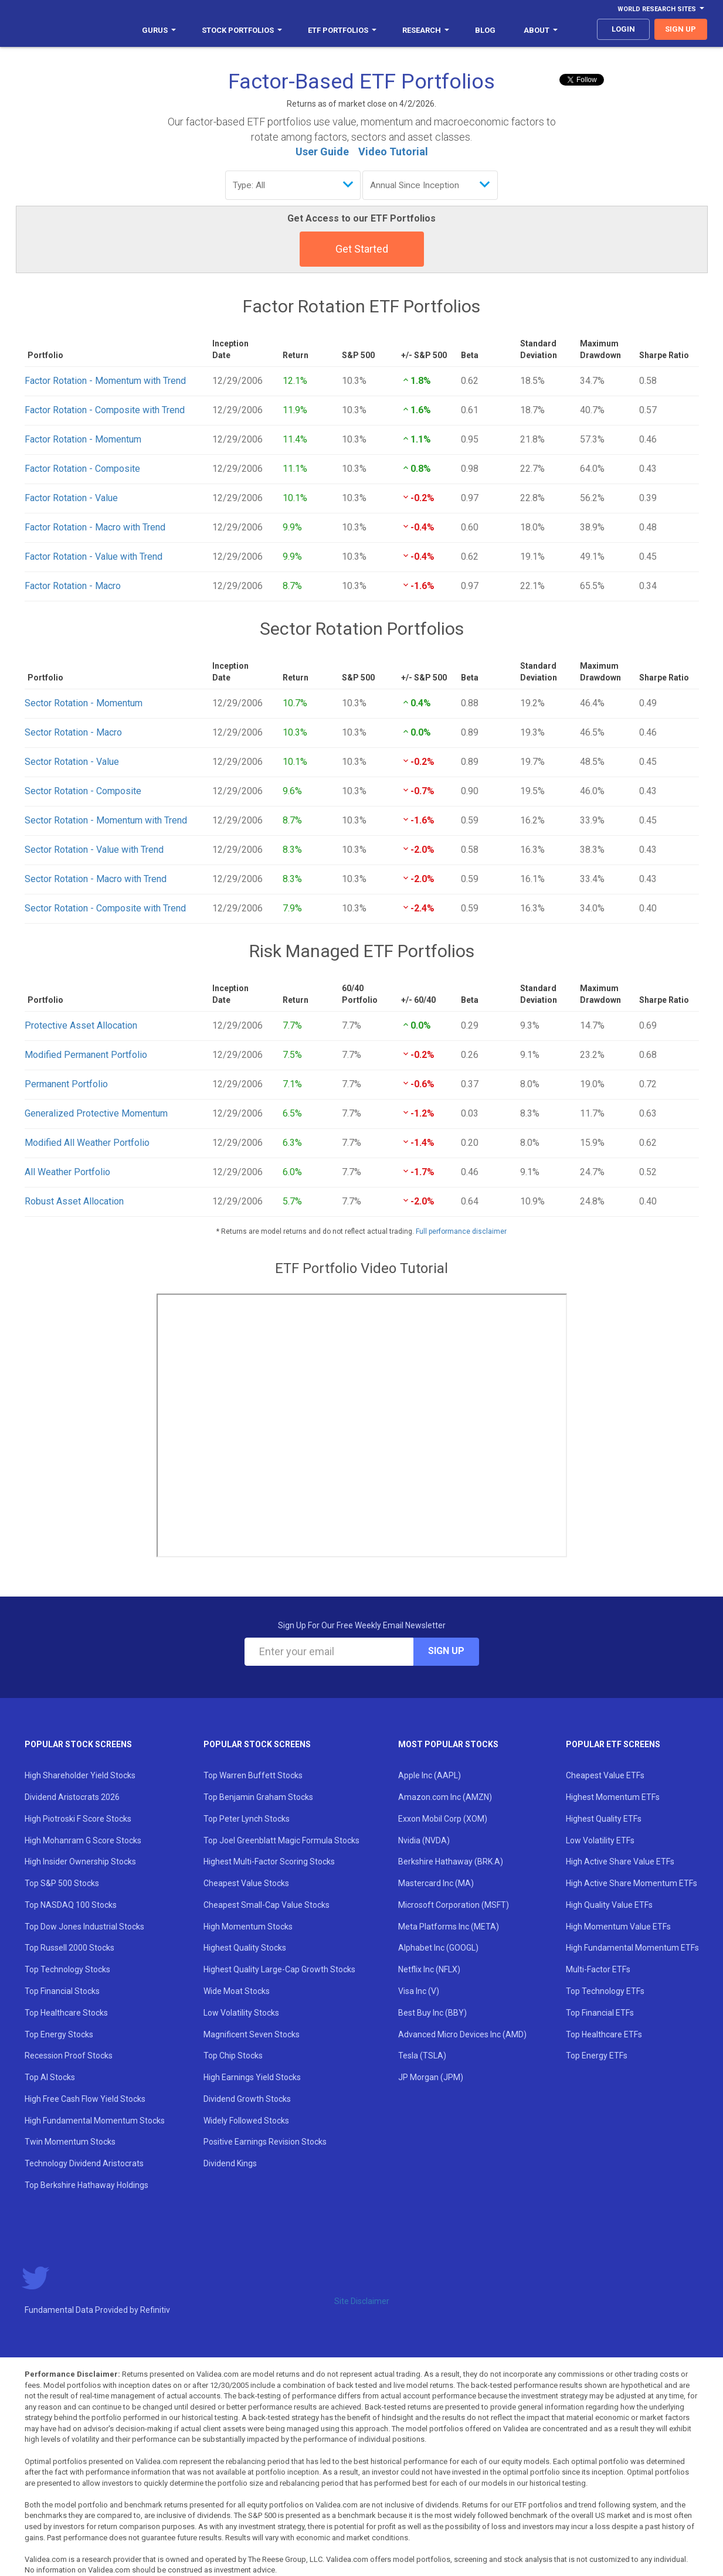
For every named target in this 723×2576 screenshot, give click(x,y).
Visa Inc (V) (418, 1991)
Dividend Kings (230, 2163)
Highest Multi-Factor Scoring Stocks (269, 1861)
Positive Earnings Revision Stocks (265, 2141)
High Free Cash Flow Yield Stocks (85, 2099)
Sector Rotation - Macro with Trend (96, 878)
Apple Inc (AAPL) (429, 1775)
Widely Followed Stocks (246, 2120)
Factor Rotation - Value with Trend (93, 556)
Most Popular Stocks (448, 1744)
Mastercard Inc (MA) (436, 1883)
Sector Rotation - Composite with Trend (105, 908)
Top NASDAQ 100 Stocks (71, 1905)
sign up (680, 29)
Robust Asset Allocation (74, 1201)
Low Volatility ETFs (600, 1840)
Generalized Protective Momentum (96, 1113)
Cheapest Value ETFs (605, 1775)
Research (425, 30)
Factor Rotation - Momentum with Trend (105, 380)
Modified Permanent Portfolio (86, 1054)
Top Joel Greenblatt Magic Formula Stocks (281, 1840)
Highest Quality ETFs (603, 1818)
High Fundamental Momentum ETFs (632, 1947)
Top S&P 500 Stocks (62, 1883)
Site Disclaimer (361, 2301)
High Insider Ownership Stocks (80, 1861)
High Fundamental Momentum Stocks (95, 2120)
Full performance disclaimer (461, 1231)
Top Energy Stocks (59, 2034)
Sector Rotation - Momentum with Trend (106, 820)
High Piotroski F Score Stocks (78, 1818)
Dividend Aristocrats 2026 (72, 1797)
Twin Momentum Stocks (70, 2141)
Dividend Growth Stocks (247, 2099)
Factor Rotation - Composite (82, 468)
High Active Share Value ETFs (620, 1861)
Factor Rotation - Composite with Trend (105, 410)
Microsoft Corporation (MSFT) (453, 1905)
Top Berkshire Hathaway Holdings (86, 2185)
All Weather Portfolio (67, 1172)
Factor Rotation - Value (71, 497)
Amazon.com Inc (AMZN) (445, 1797)
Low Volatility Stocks (241, 2012)
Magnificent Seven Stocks (251, 2034)
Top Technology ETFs (605, 1991)
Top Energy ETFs (596, 2055)
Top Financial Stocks (62, 1991)
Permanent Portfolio (66, 1084)
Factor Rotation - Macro (73, 585)
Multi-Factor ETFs (598, 1969)
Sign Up (446, 1650)
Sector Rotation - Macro (73, 732)
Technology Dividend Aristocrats (84, 2163)
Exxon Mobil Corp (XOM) (442, 1818)
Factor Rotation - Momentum (83, 439)
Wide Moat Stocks (236, 1991)
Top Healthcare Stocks (66, 2012)
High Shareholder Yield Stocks (80, 1775)
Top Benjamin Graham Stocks (258, 1797)
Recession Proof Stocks (69, 2055)
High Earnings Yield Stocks (252, 2077)
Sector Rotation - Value (72, 761)
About (541, 30)
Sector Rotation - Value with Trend (94, 849)
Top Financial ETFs (600, 2012)
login (623, 29)
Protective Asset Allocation (81, 1025)
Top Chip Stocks (233, 2055)
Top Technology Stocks (67, 1969)
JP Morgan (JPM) (430, 2077)
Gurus (159, 30)
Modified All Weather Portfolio (87, 1142)
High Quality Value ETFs (609, 1905)
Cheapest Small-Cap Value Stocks (266, 1905)
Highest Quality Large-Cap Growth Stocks (279, 1969)
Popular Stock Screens (78, 1744)
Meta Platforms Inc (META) (448, 1926)
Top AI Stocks (50, 2077)
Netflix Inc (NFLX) (429, 1969)
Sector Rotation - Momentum (83, 703)
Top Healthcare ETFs (604, 2034)
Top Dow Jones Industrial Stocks (84, 1926)
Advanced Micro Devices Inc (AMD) (462, 2034)
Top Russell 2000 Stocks (69, 1947)
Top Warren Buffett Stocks (253, 1775)
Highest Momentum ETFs (613, 1797)
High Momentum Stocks (248, 1926)
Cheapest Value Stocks (246, 1883)
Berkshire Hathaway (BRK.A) (450, 1861)
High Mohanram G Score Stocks (83, 1840)
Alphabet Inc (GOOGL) (438, 1947)
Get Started (361, 249)
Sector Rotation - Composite (83, 791)
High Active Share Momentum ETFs (631, 1883)
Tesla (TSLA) (422, 2055)
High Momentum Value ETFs (618, 1926)
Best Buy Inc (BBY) (432, 2012)
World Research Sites (660, 9)
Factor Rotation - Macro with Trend (95, 527)
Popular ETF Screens (613, 1744)
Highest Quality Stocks (244, 1947)
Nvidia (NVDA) (424, 1840)
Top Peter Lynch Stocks (246, 1818)
